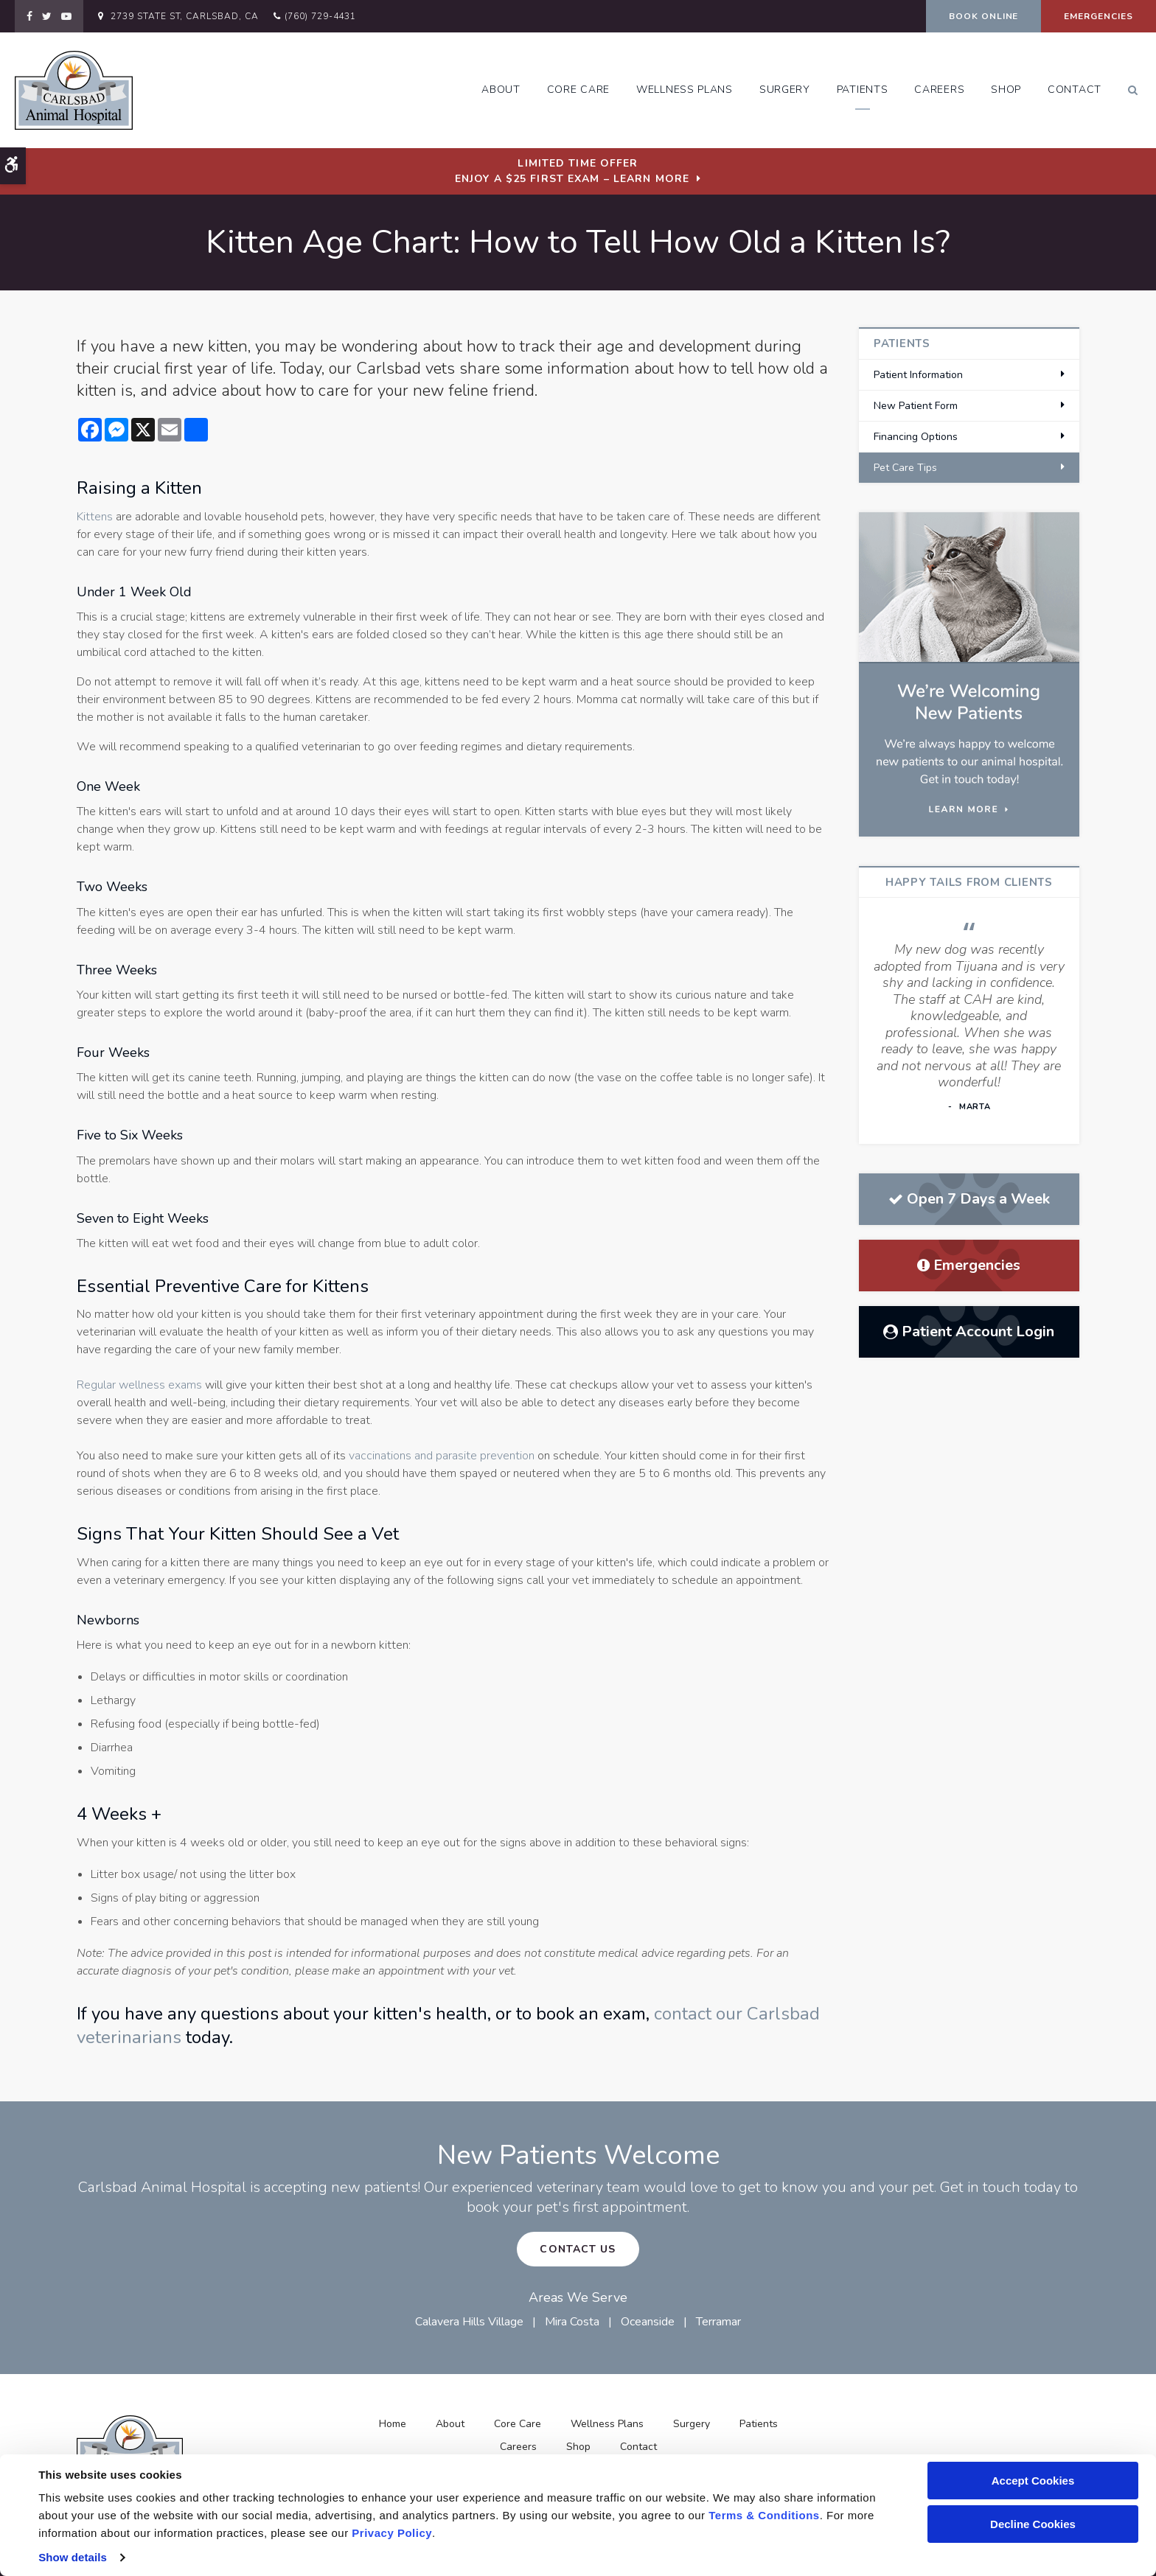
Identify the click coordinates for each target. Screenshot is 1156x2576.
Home (392, 2424)
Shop (1006, 90)
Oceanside (648, 2322)
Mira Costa (572, 2322)
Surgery (784, 90)
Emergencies (1098, 16)
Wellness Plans (684, 90)
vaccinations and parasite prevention (442, 1456)
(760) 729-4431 (320, 16)
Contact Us (578, 2249)
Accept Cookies (1033, 2480)
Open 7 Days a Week (969, 1199)
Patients (862, 90)
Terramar (718, 2322)
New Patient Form (916, 406)
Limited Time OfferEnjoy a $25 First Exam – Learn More (572, 171)
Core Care (578, 90)
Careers (939, 90)
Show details (72, 2557)
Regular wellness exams (139, 1385)
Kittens (95, 517)
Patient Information (918, 375)
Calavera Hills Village (469, 2322)
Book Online (984, 16)
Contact (1074, 90)
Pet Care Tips (905, 468)
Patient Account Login (968, 1331)
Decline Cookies (1033, 2524)
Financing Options (916, 437)
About (500, 90)
